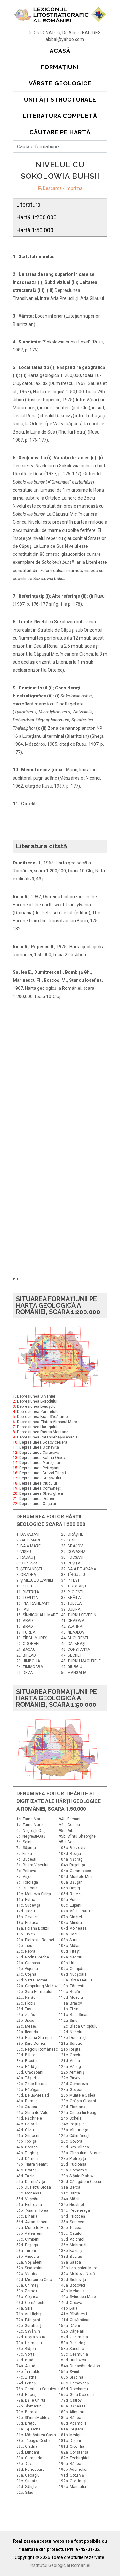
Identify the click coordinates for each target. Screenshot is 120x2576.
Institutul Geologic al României (60, 2565)
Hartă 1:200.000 (36, 217)
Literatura (28, 204)
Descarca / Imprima (60, 188)
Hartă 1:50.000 (34, 230)
